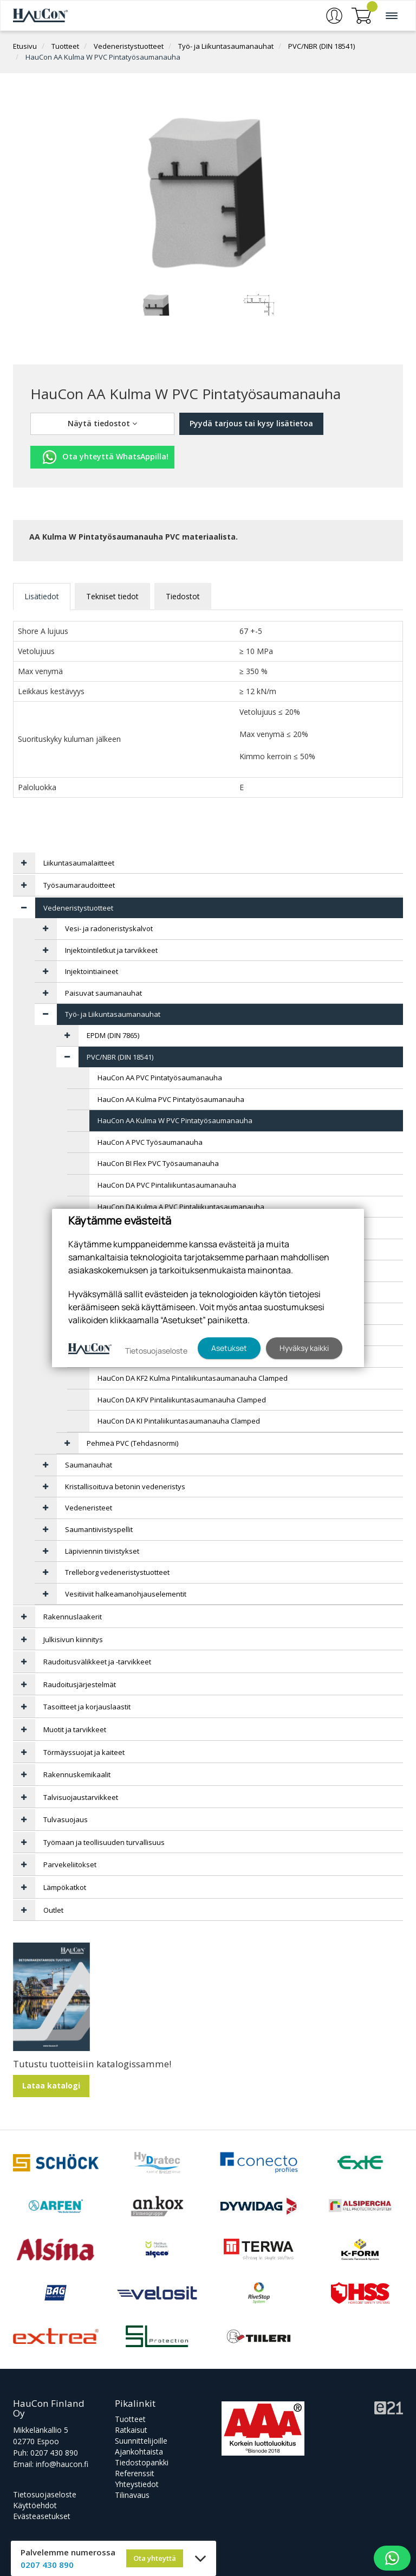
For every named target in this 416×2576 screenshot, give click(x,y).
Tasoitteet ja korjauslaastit (87, 1707)
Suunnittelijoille (141, 2441)
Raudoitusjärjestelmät (79, 1684)
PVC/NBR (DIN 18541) (321, 46)
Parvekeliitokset (69, 1864)
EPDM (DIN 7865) (113, 1035)
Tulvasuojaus (65, 1819)
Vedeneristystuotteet (129, 46)
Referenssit (134, 2473)
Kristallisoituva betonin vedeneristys (125, 1486)
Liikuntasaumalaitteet (78, 863)
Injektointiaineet (91, 971)
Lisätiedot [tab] (41, 596)
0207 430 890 (54, 2452)
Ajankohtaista (139, 2451)
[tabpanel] (156, 304)
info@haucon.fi (62, 2464)
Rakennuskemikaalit (76, 1774)
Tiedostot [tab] (183, 596)
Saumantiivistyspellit (99, 1529)
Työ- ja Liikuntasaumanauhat (226, 46)
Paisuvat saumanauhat (103, 993)
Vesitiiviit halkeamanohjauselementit (125, 1594)
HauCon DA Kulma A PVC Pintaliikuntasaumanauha (181, 1207)
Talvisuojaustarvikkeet (80, 1797)
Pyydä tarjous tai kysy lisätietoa (251, 423)
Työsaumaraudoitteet (79, 885)
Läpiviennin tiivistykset (102, 1551)
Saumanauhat (88, 1465)
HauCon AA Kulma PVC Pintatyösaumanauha (171, 1099)
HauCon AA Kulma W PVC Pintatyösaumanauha (102, 57)
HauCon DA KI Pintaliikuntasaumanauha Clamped (179, 1421)
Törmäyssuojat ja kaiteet (84, 1752)
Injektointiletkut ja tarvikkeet (111, 950)
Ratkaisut (131, 2430)
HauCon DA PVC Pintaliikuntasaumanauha (167, 1185)
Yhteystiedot (137, 2484)
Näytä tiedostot (102, 423)
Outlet (53, 1910)
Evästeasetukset (41, 2516)
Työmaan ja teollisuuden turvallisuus (104, 1842)
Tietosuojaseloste (44, 2494)
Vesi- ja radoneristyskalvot (109, 928)
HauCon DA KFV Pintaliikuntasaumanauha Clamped (182, 1400)
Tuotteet (65, 46)
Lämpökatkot (64, 1887)
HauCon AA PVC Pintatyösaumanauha (160, 1077)
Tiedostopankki (141, 2462)
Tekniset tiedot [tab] (112, 596)
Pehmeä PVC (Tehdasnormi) (132, 1443)
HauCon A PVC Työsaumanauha (150, 1142)
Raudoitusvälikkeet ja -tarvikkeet (97, 1662)
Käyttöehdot (35, 2505)
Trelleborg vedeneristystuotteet (117, 1572)
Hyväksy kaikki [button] (304, 1348)
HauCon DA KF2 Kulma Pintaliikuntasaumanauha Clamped (193, 1378)
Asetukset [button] (229, 1348)
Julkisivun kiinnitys (73, 1639)
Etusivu (25, 46)
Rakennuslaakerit (72, 1617)
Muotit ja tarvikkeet (74, 1729)
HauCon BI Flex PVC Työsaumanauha (158, 1163)
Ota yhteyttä (154, 2558)
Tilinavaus (132, 2495)
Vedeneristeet (88, 1508)
